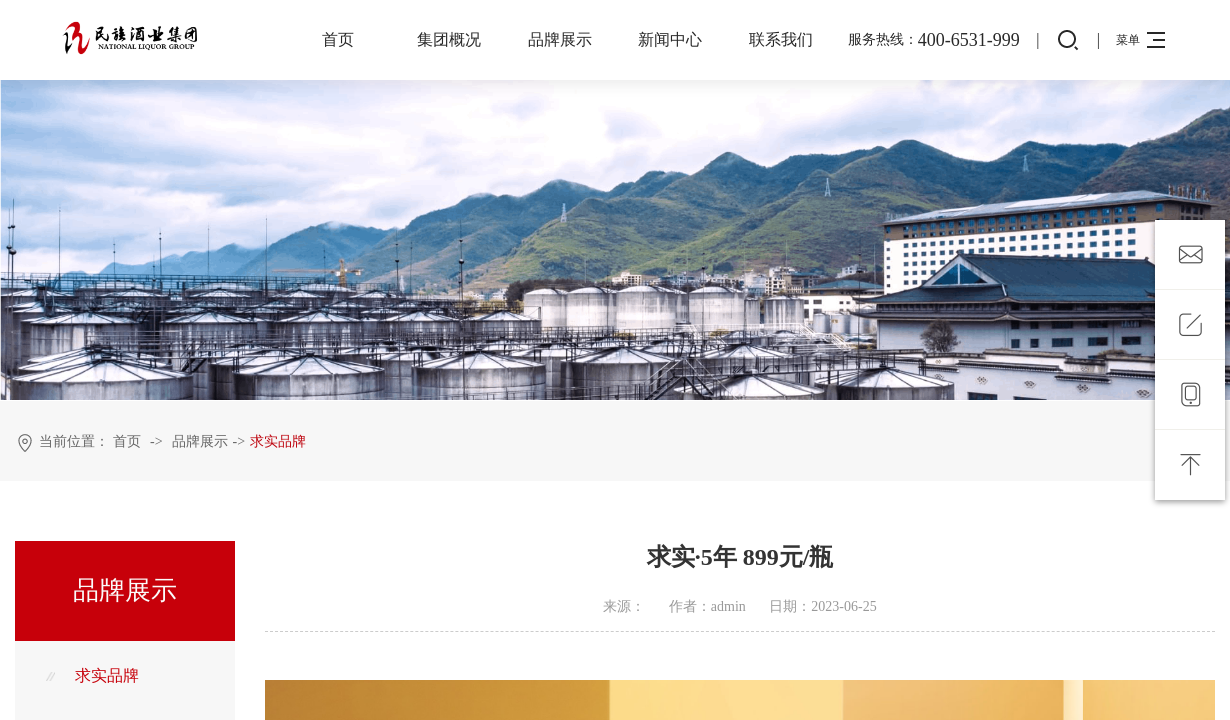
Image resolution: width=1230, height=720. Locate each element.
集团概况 (449, 39)
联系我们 (781, 39)
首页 (338, 39)
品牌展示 (560, 39)
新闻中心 (670, 39)
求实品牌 (278, 441)
